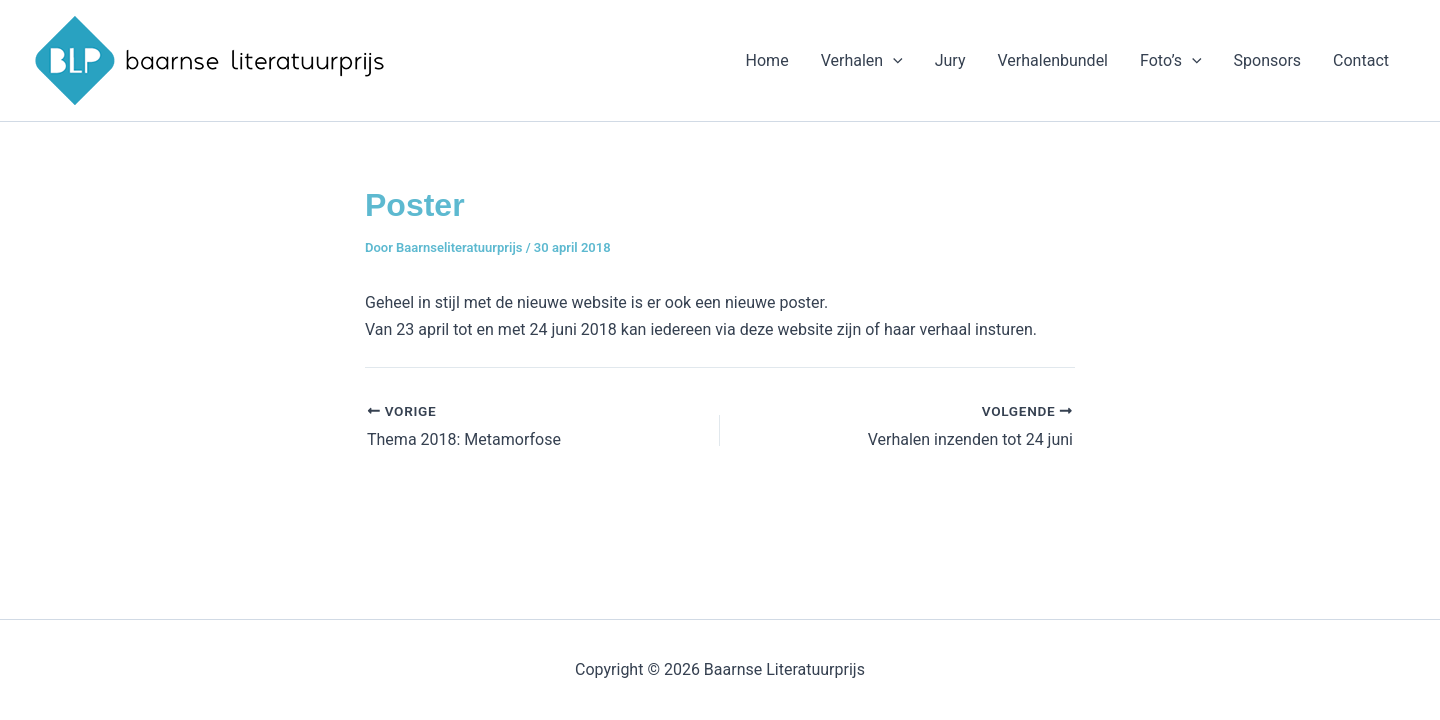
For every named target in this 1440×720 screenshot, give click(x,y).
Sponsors (1268, 60)
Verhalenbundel (1052, 60)
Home (767, 60)
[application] (893, 61)
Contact (1361, 60)
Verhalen (862, 61)
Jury (950, 60)
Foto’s (1171, 61)
